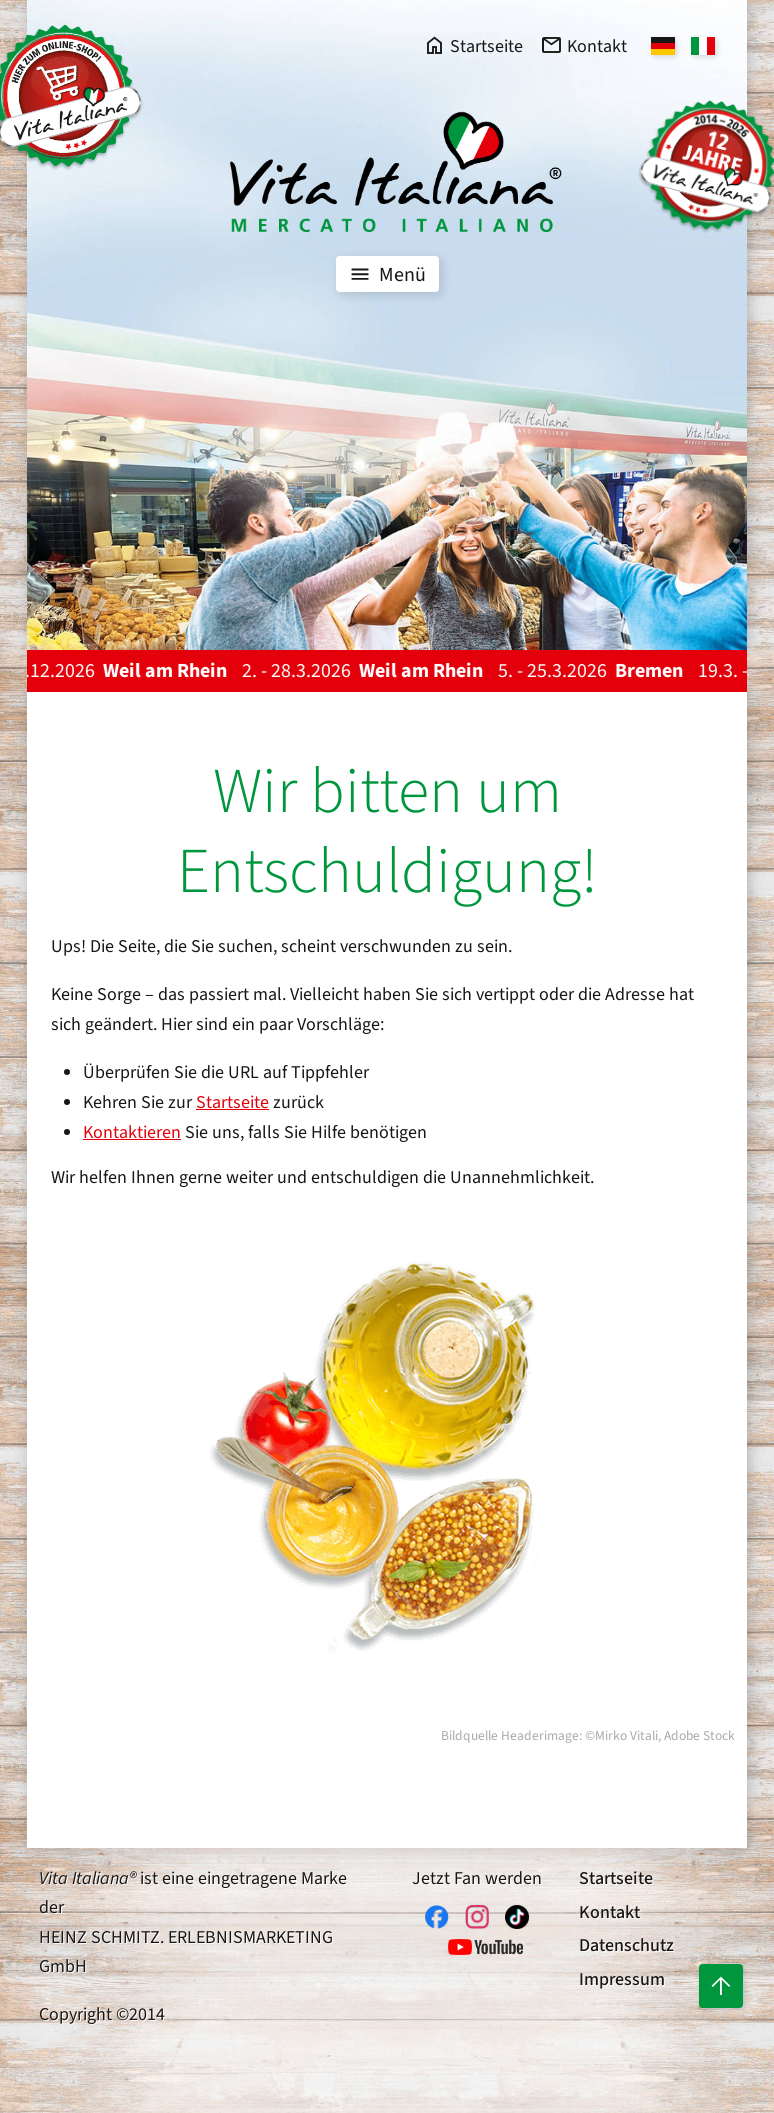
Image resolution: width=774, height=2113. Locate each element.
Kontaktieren (132, 1132)
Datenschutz (626, 1945)
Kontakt (609, 1912)
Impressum (622, 1979)
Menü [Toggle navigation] (385, 274)
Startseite (232, 1102)
